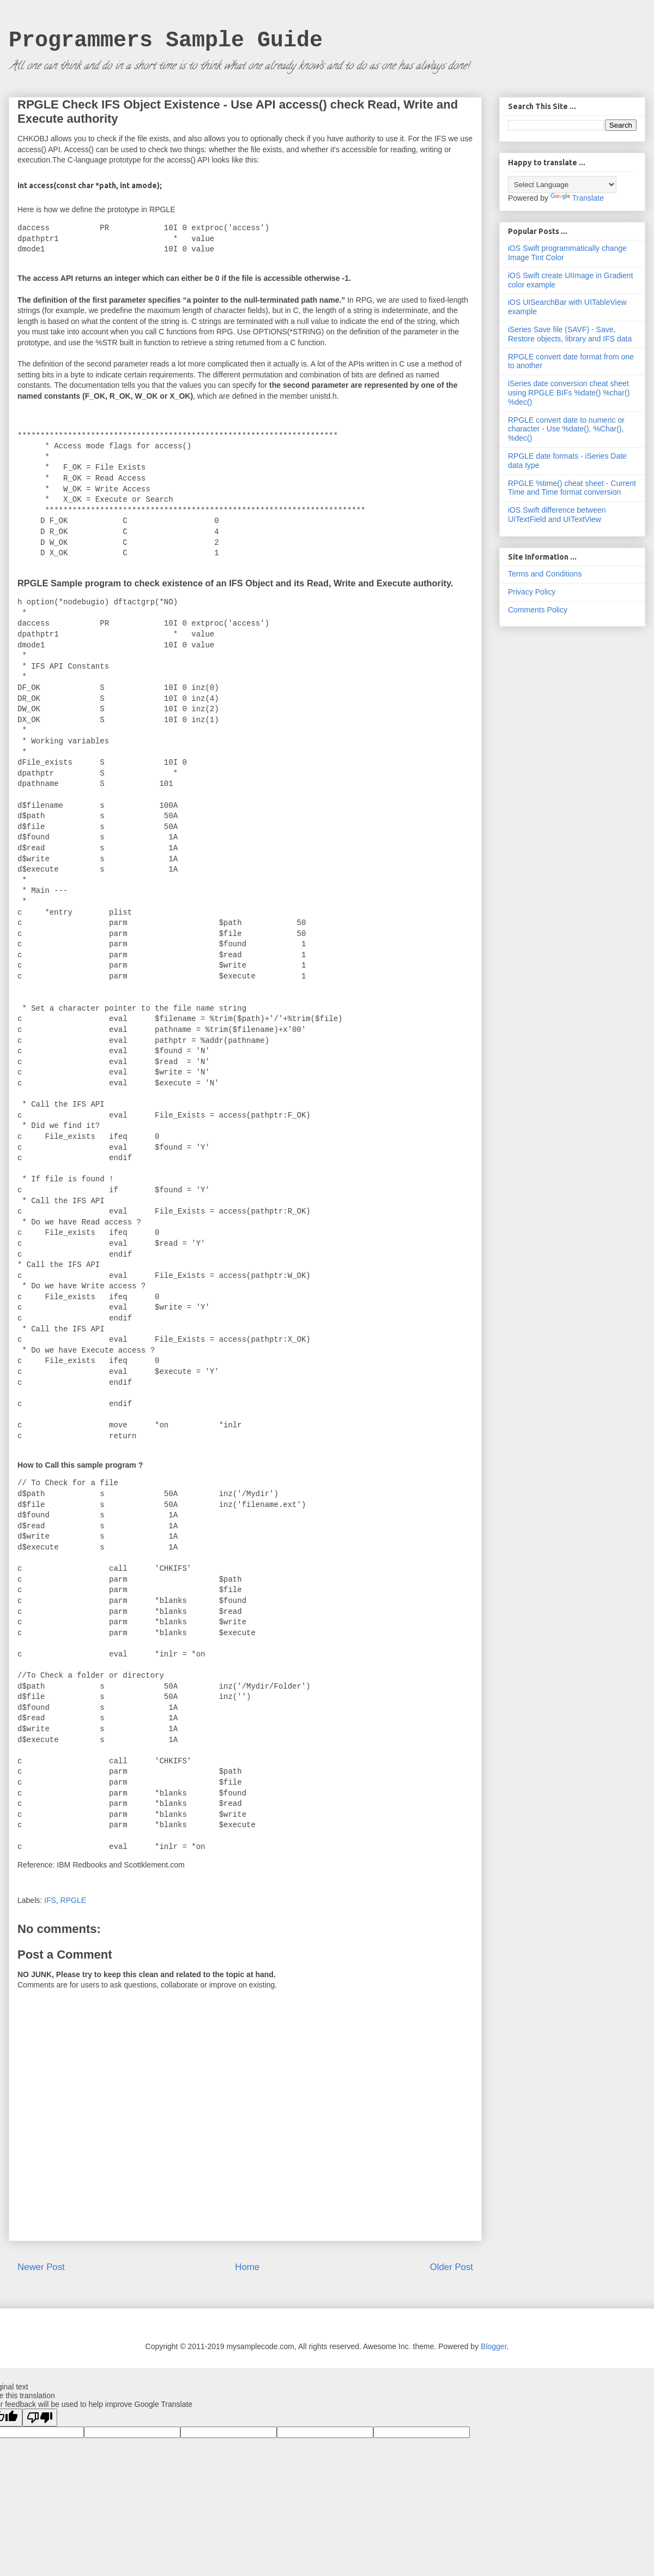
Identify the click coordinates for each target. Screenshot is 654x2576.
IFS (50, 1900)
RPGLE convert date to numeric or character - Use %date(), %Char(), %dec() (566, 429)
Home (247, 2267)
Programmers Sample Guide (166, 40)
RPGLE (73, 1900)
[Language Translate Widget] (562, 184)
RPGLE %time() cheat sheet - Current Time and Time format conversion (572, 488)
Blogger (493, 2346)
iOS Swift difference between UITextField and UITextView (557, 515)
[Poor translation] (39, 2418)
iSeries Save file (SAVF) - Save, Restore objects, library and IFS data (570, 334)
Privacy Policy (531, 591)
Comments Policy (537, 609)
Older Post (451, 2267)
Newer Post (41, 2267)
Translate (577, 198)
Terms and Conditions (545, 573)
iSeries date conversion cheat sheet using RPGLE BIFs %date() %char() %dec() (568, 392)
